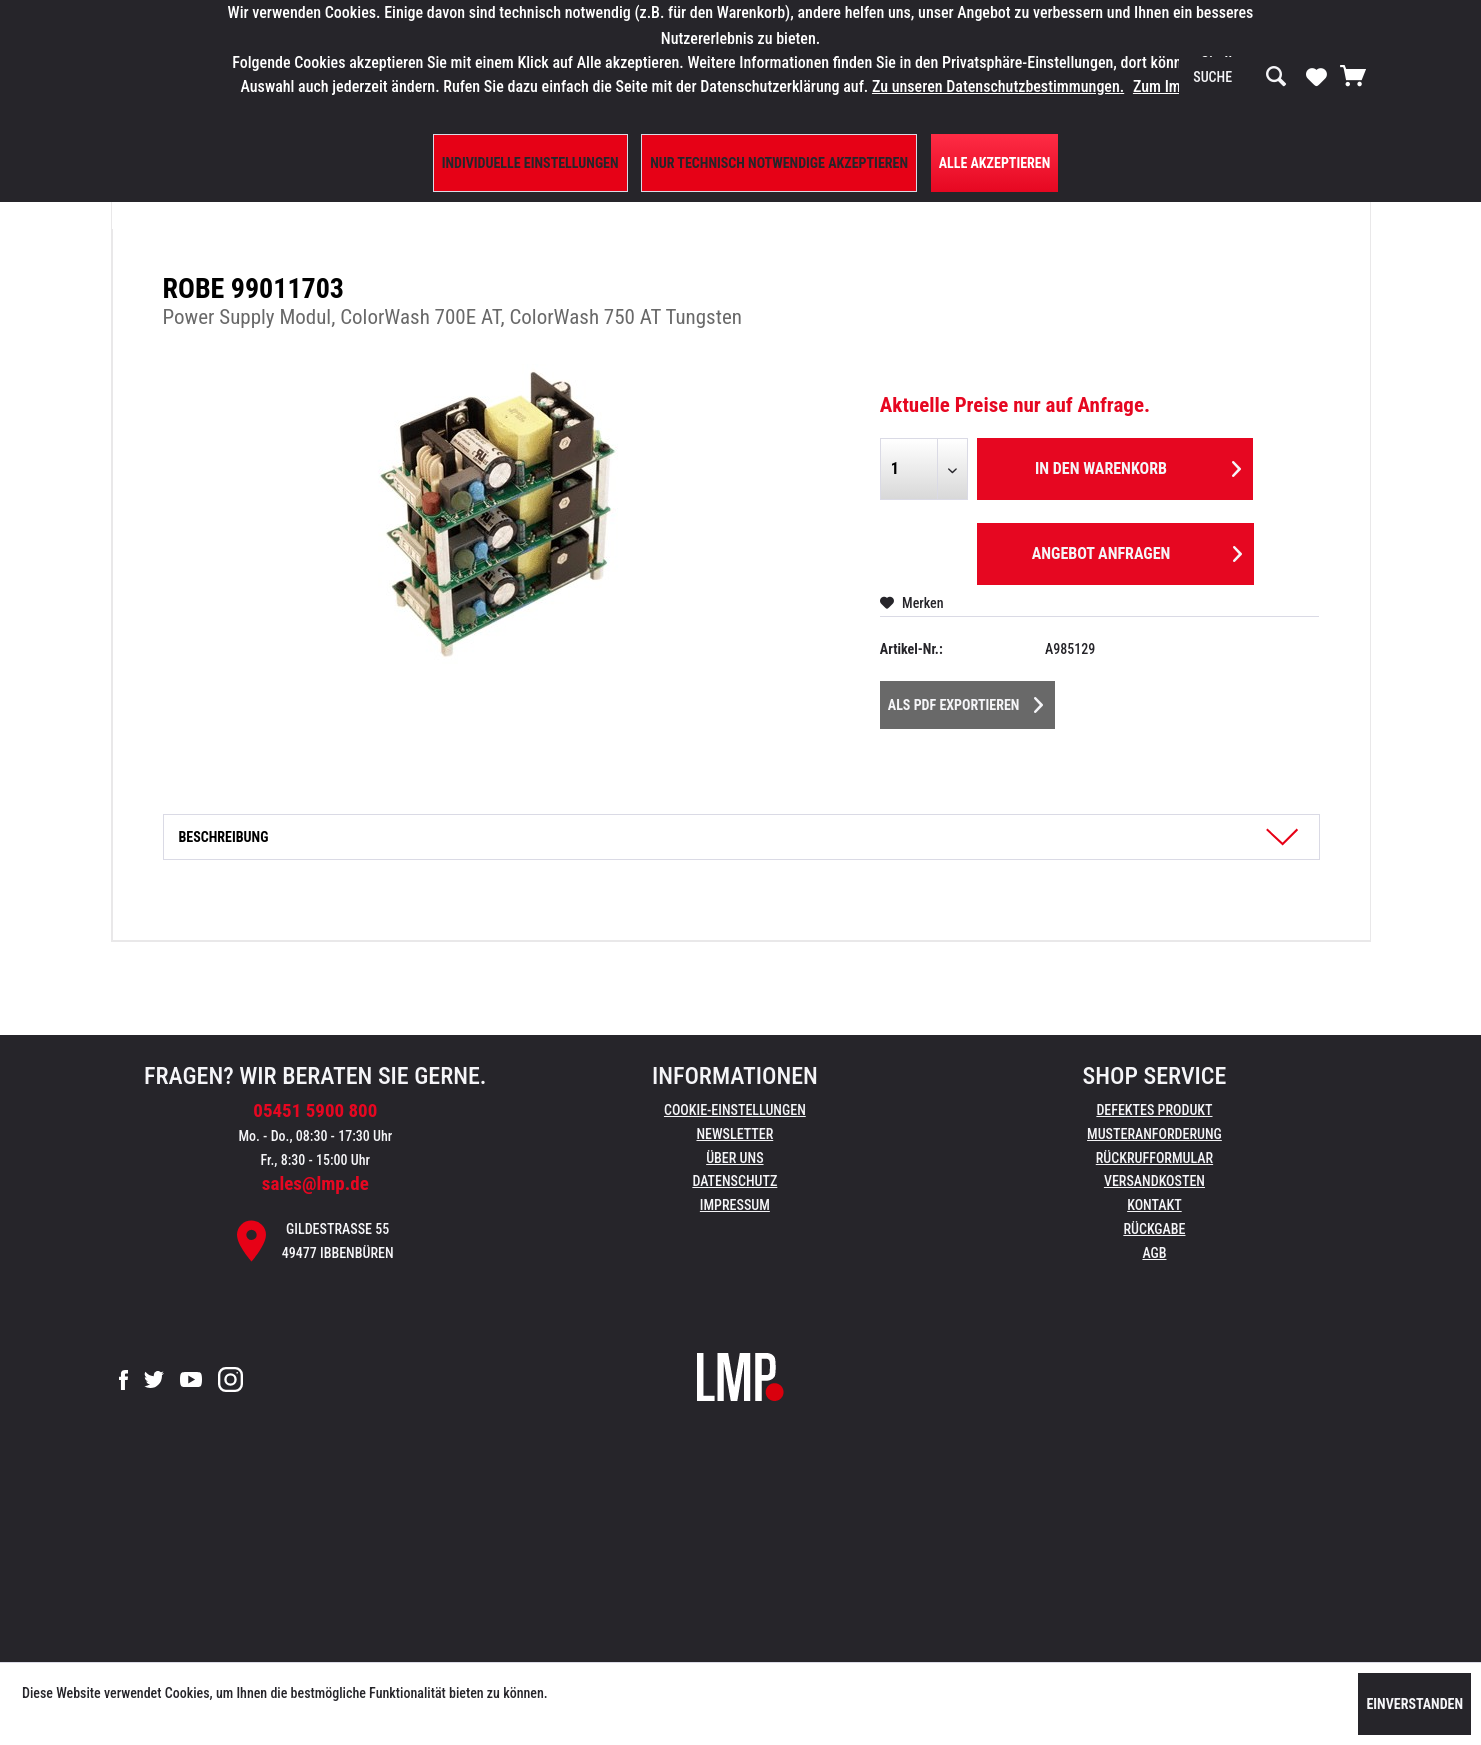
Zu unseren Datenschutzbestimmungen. (998, 86)
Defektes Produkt (1154, 1110)
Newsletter (734, 1134)
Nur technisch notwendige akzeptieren (779, 163)
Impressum (735, 1205)
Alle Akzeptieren (995, 163)
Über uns (734, 1158)
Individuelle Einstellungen (530, 163)
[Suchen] (1276, 77)
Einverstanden (1414, 1704)
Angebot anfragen (1137, 550)
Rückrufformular (1154, 1158)
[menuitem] (1240, 77)
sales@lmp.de (315, 1183)
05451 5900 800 (315, 1110)
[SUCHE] (1240, 77)
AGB (1154, 1253)
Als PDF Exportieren (966, 701)
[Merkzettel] (1316, 76)
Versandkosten (1154, 1181)
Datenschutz (734, 1181)
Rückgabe (1154, 1229)
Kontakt (1154, 1205)
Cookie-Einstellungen (735, 1110)
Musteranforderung (1154, 1134)
